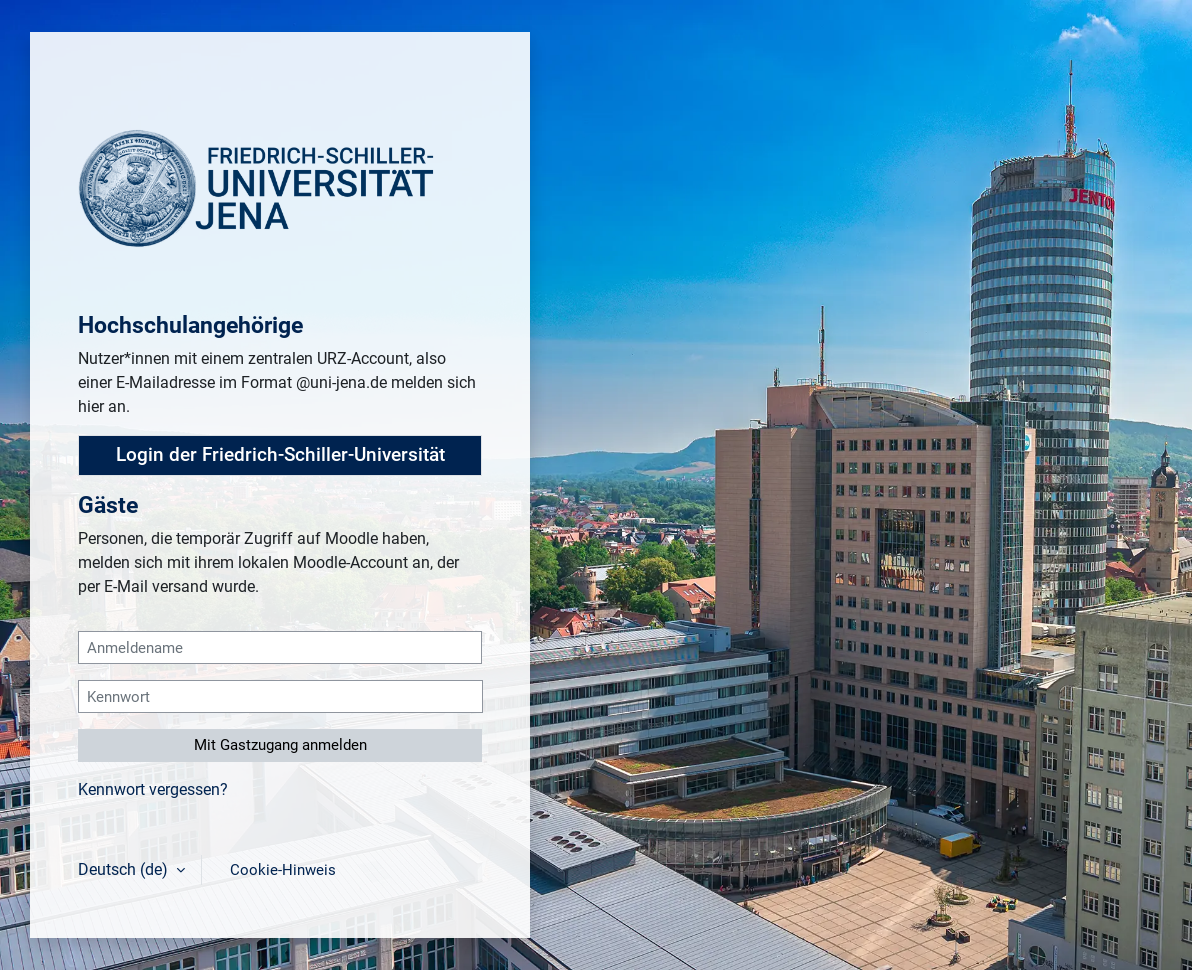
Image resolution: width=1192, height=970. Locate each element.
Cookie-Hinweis (283, 870)
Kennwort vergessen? (153, 789)
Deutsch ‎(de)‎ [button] (125, 869)
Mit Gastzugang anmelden (280, 745)
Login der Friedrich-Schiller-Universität (280, 455)
